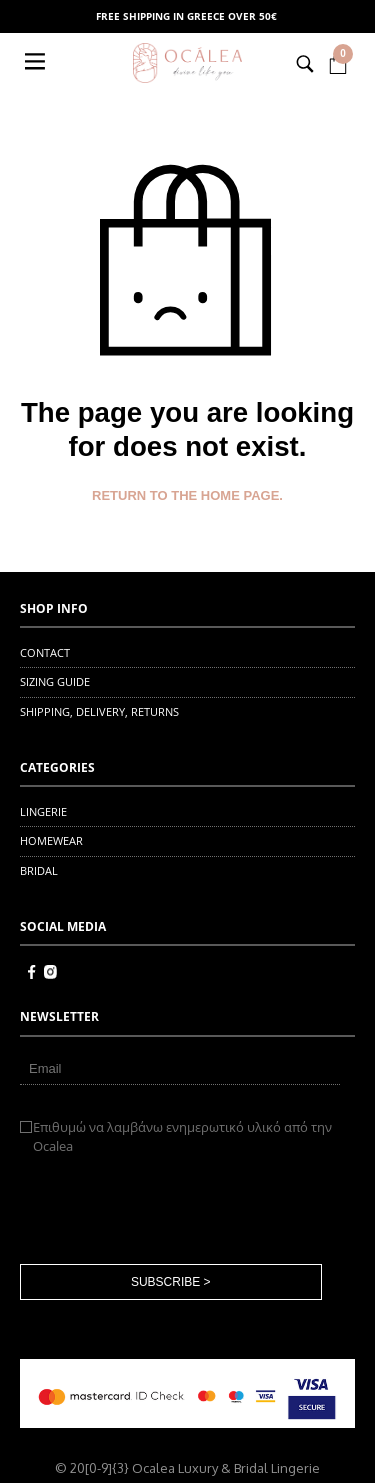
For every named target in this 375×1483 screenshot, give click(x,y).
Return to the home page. (187, 495)
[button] (37, 63)
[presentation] (172, 1210)
